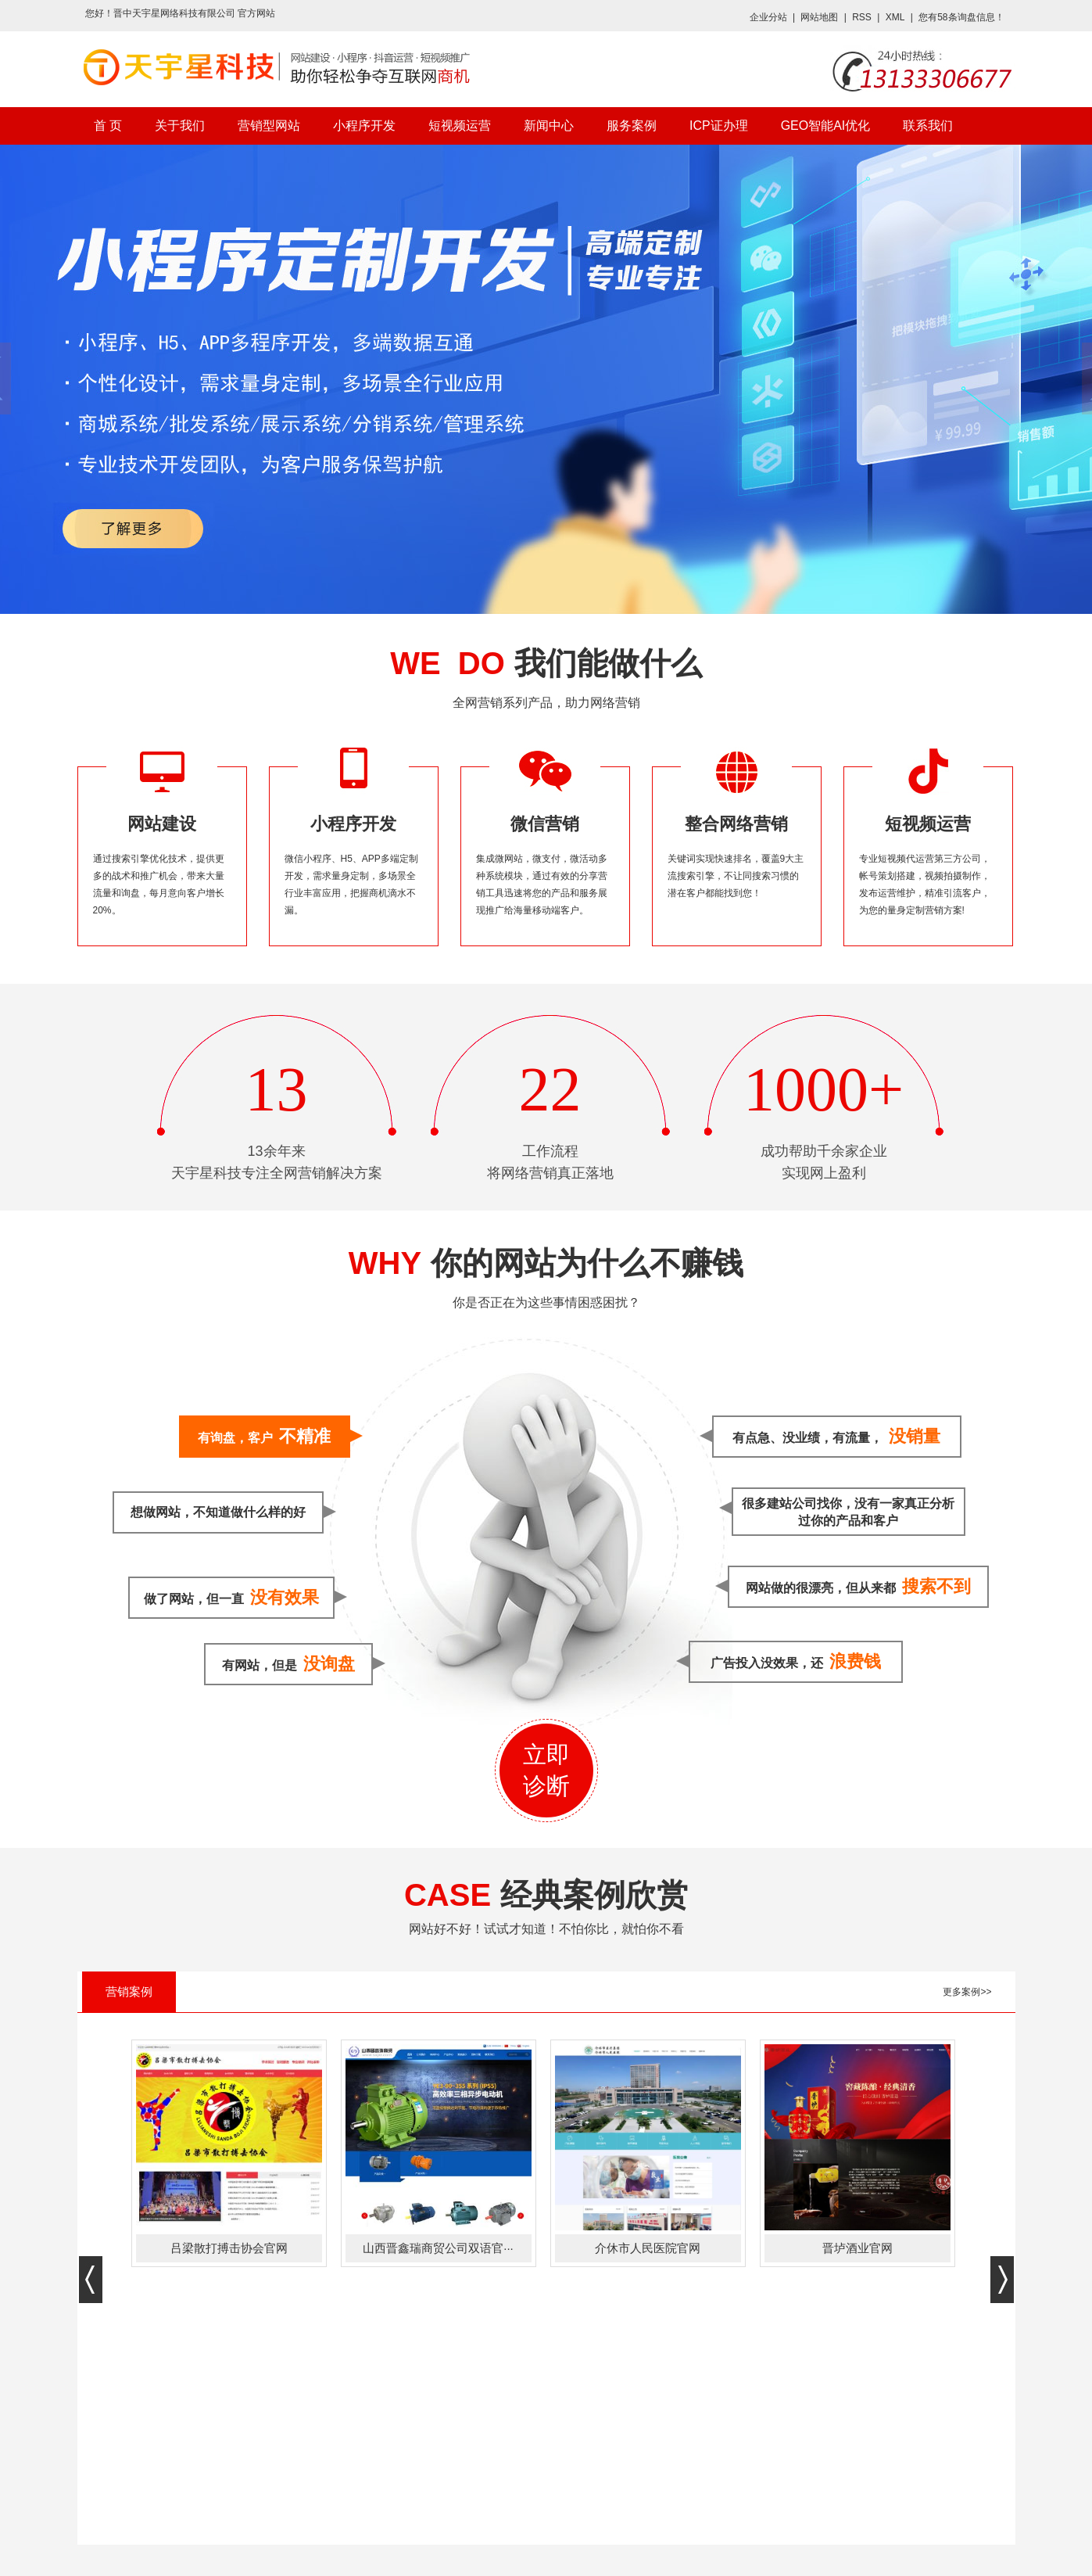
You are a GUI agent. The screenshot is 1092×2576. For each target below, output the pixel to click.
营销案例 (129, 1991)
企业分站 (768, 17)
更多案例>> (967, 1991)
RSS (862, 17)
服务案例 (632, 125)
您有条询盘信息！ (961, 17)
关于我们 (180, 125)
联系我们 (928, 125)
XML (895, 17)
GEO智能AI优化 (826, 125)
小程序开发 (364, 125)
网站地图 (819, 17)
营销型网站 (269, 125)
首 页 (108, 125)
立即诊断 (546, 1770)
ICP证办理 (718, 125)
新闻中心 (549, 125)
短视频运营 (459, 125)
